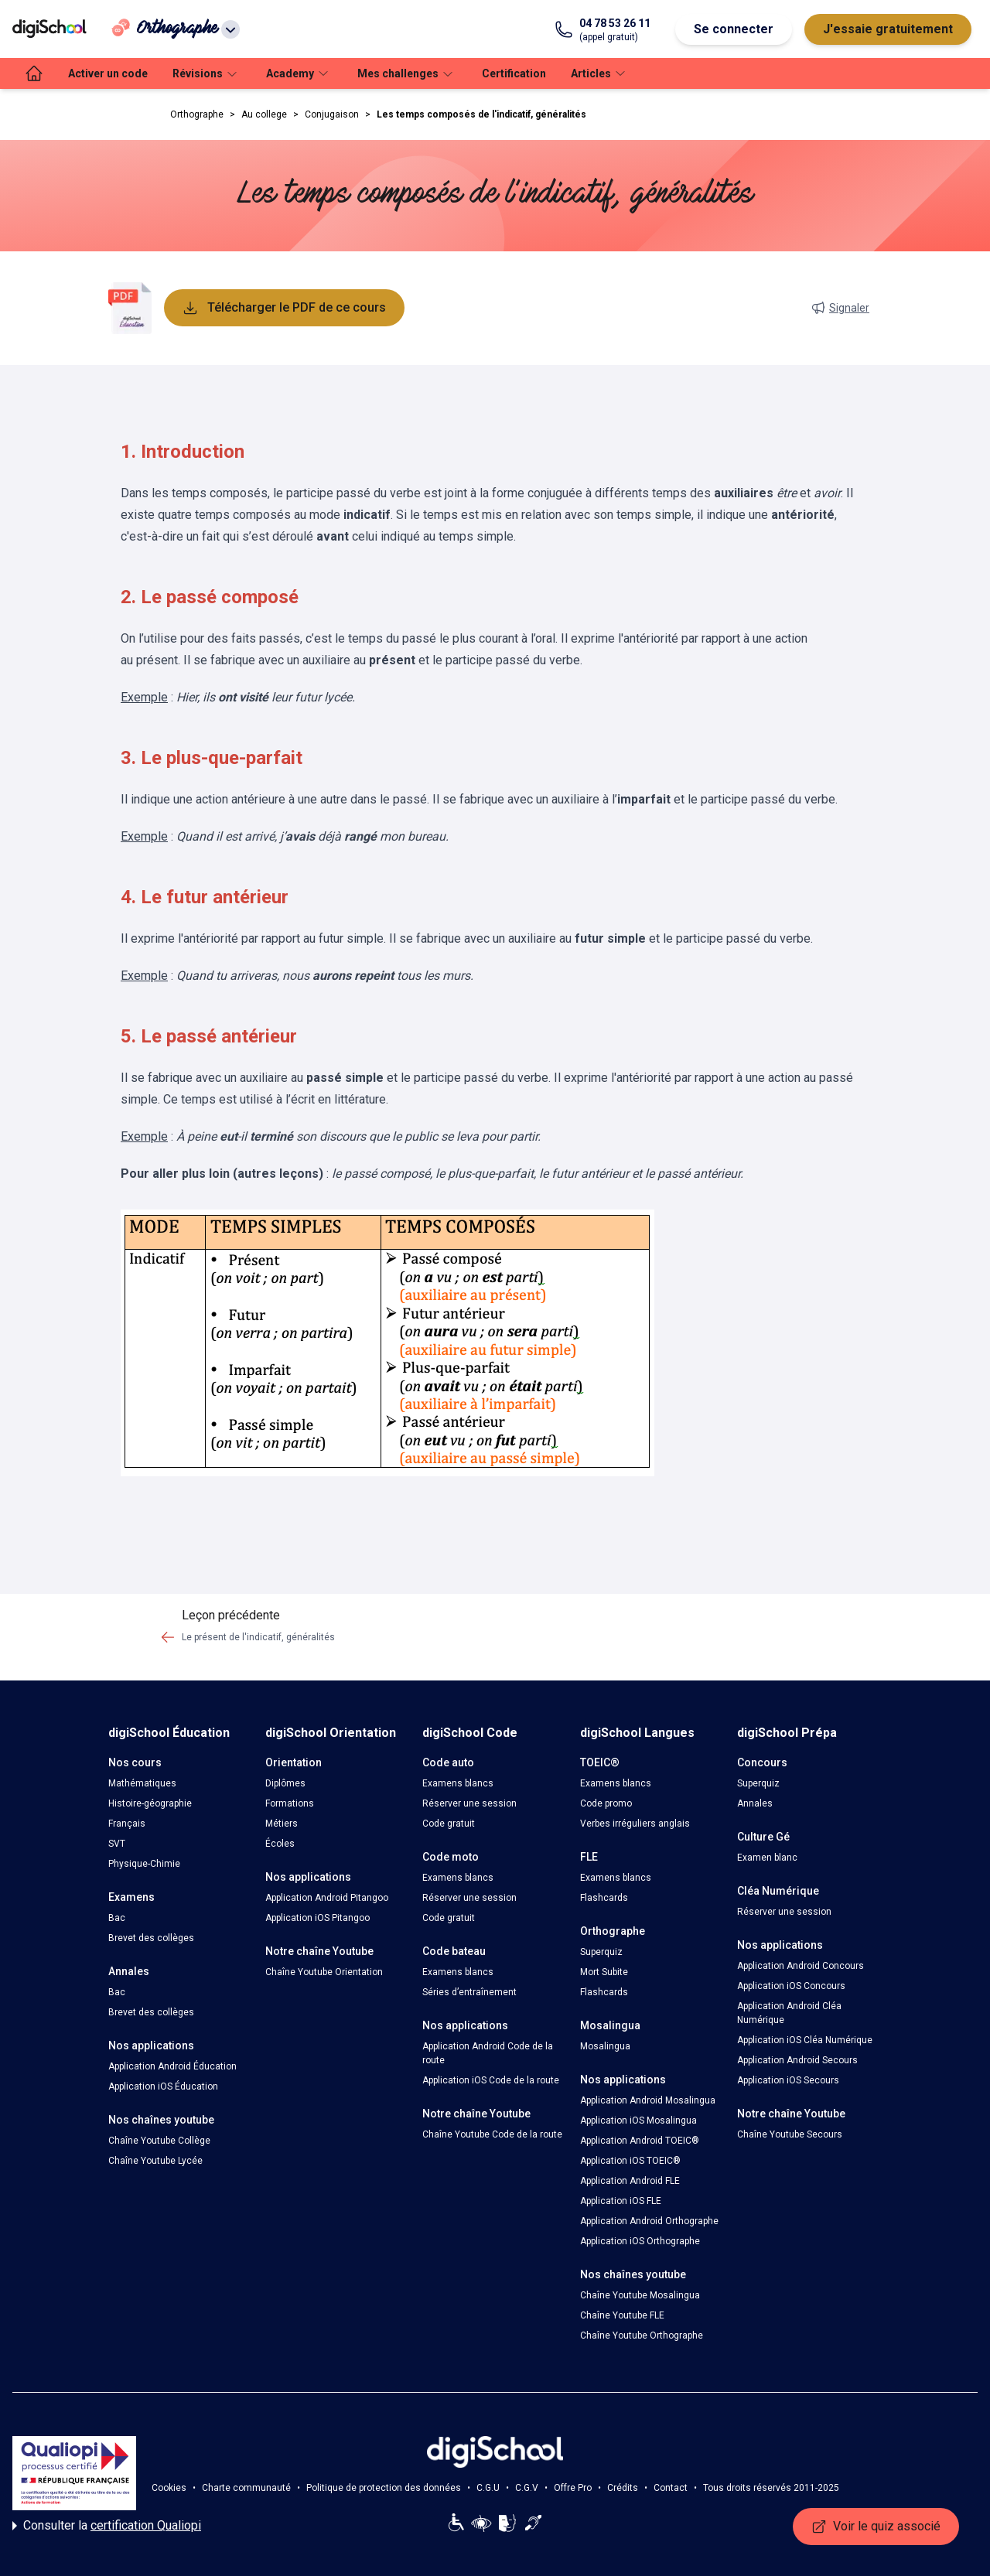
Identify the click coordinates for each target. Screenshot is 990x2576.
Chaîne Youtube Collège (159, 2140)
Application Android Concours (800, 1965)
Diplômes (285, 1783)
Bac (116, 1917)
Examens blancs (457, 1783)
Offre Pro (573, 2487)
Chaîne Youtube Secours (789, 2134)
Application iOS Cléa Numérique (804, 2040)
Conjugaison (332, 114)
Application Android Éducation (172, 2066)
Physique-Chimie (144, 1863)
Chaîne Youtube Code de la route (492, 2134)
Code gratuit (448, 1823)
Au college (264, 114)
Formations (289, 1803)
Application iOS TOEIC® (630, 2160)
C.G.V (526, 2487)
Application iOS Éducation (163, 2086)
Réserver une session (469, 1803)
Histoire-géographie (150, 1803)
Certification (514, 73)
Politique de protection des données (383, 2487)
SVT (116, 1843)
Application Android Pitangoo (326, 1897)
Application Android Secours (797, 2060)
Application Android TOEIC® (639, 2140)
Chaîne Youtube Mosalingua (640, 2295)
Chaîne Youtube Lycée (155, 2160)
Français (126, 1823)
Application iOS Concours (791, 1986)
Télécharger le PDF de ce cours (284, 308)
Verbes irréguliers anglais (635, 1823)
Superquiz (601, 1952)
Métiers (281, 1823)
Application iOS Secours (788, 2080)
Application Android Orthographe (649, 2221)
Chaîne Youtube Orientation (324, 1972)
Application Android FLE (630, 2180)
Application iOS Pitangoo (317, 1917)
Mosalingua (605, 2046)
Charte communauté (246, 2487)
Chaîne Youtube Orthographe (641, 2335)
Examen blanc (767, 1857)
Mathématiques (142, 1783)
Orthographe (197, 114)
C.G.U (488, 2487)
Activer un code (108, 73)
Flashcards (604, 1897)
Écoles (280, 1843)
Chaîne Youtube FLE (622, 2315)
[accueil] (34, 73)
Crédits (622, 2487)
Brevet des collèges (151, 1938)
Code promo (606, 1803)
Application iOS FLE (620, 2201)
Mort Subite (604, 1972)
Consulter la (106, 2525)
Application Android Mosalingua (647, 2100)
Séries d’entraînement (469, 1992)
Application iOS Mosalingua (638, 2120)
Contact (671, 2487)
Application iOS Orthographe (640, 2241)
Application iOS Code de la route (490, 2080)
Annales (755, 1803)
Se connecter (733, 29)
